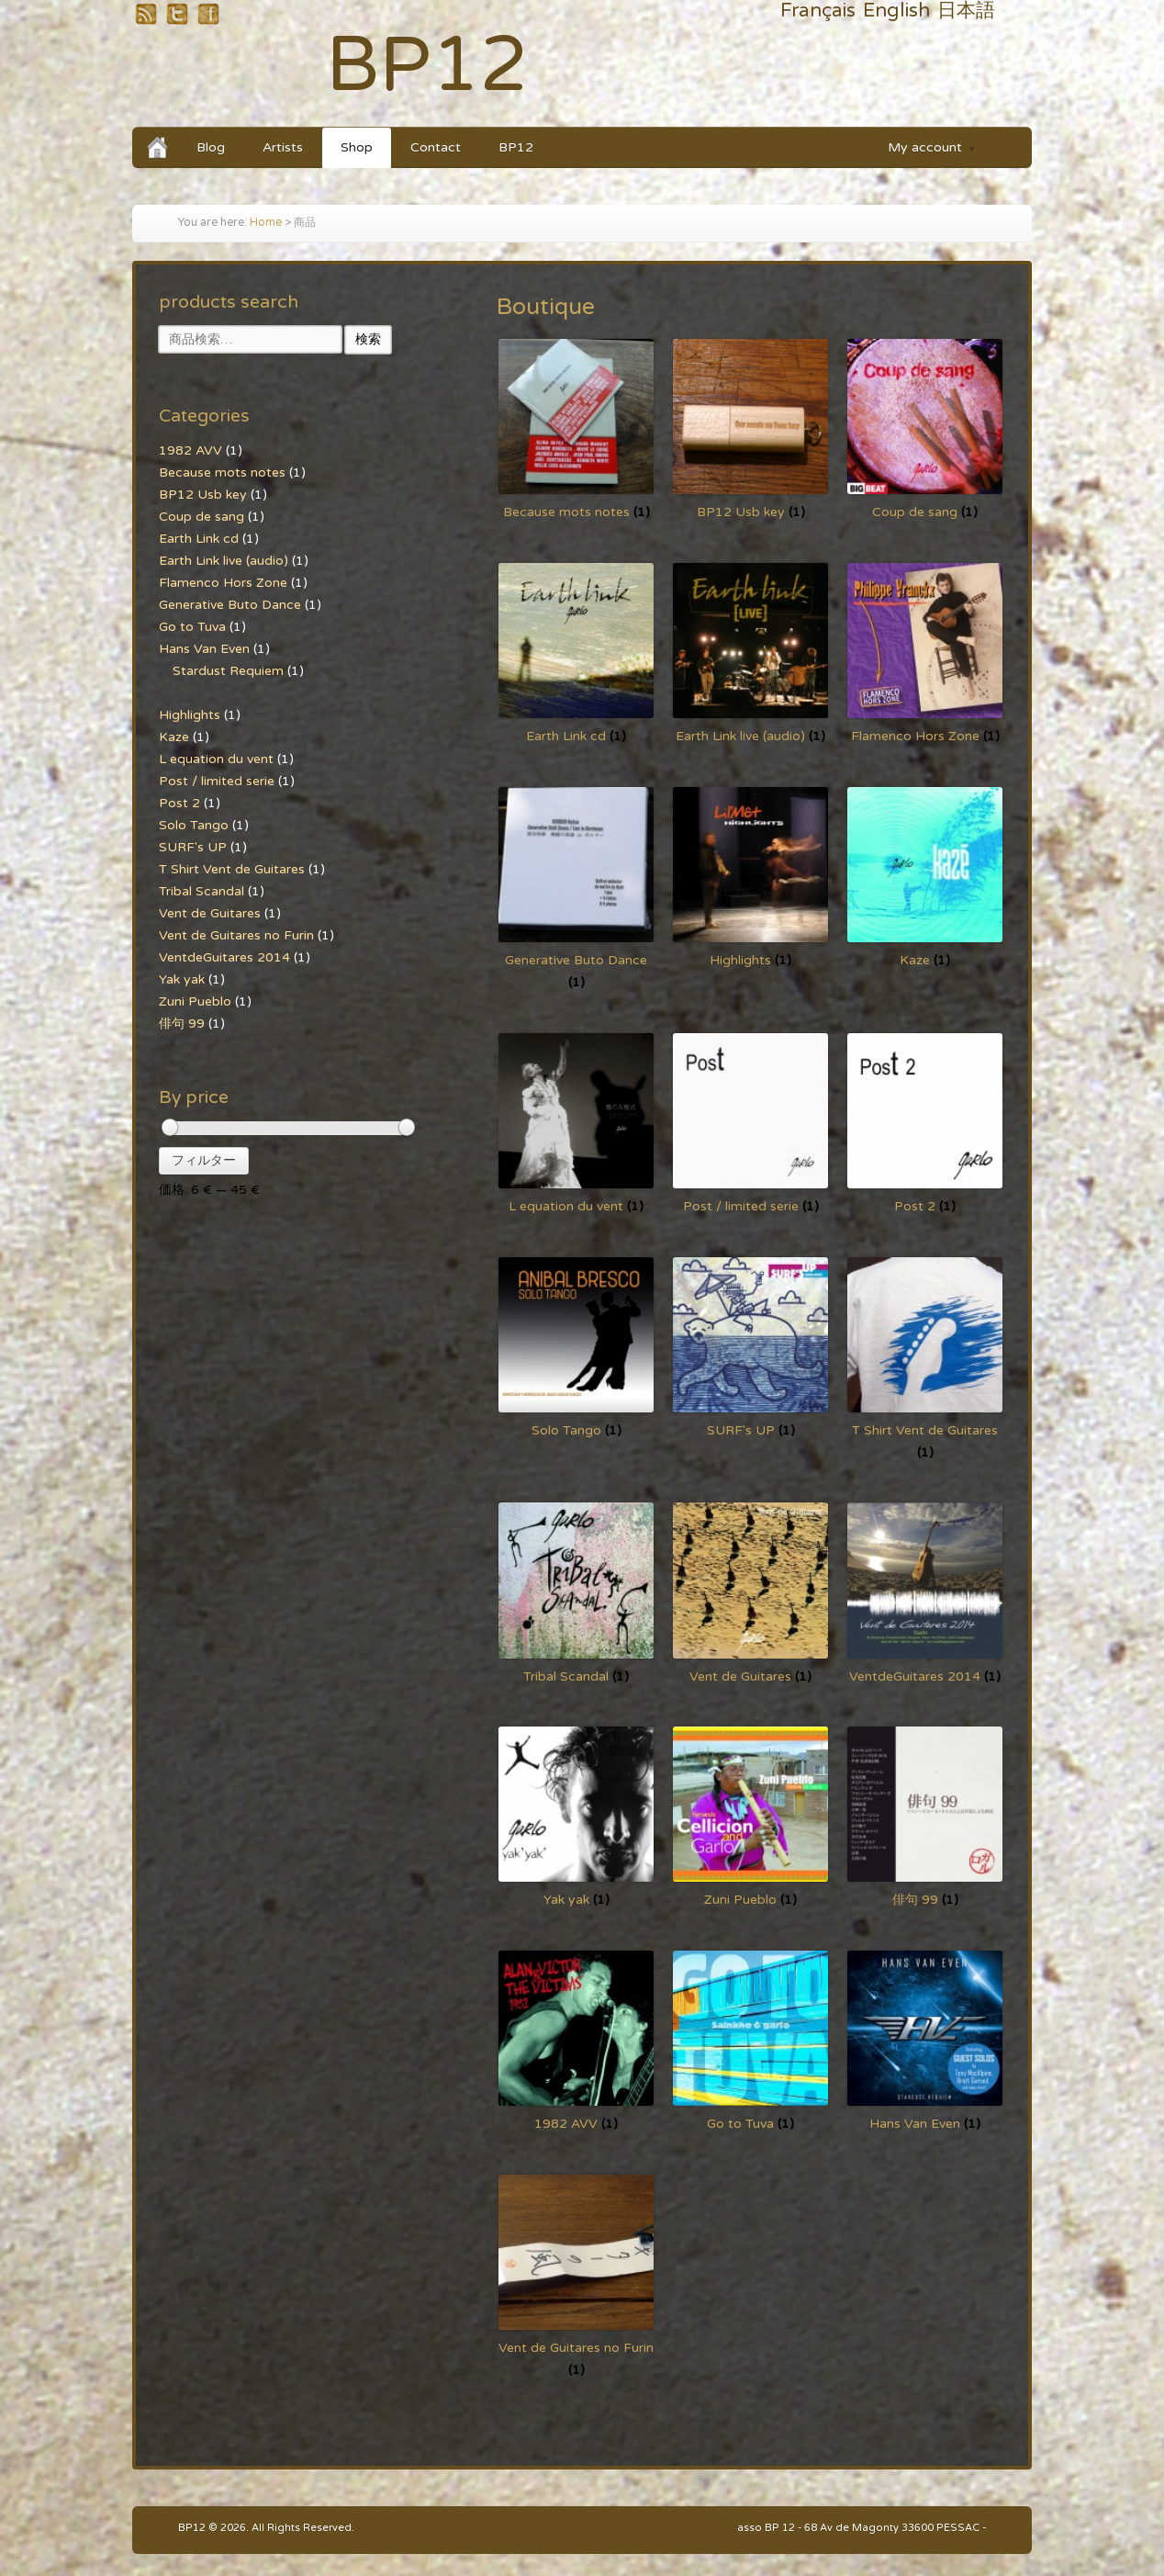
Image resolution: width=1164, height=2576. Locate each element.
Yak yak (182, 979)
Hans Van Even (204, 649)
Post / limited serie (216, 781)
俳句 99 (182, 1023)
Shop (357, 147)
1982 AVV (190, 450)
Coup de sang (201, 516)
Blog (210, 147)
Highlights (189, 715)
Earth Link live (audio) (223, 560)
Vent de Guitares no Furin (236, 935)
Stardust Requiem (228, 671)
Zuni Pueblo (195, 1001)
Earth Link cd (199, 538)
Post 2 (179, 803)
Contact (435, 147)
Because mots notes (222, 472)
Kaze (174, 737)
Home (266, 223)
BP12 (427, 65)
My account (923, 150)
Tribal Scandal (201, 891)
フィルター (204, 1160)
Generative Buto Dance (230, 605)
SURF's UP (193, 847)
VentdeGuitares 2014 (224, 957)
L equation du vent (216, 759)
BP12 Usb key (203, 494)
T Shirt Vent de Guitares (232, 869)
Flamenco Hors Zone (223, 583)
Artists (283, 147)
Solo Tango (194, 825)
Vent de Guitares (210, 913)
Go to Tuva (192, 627)
